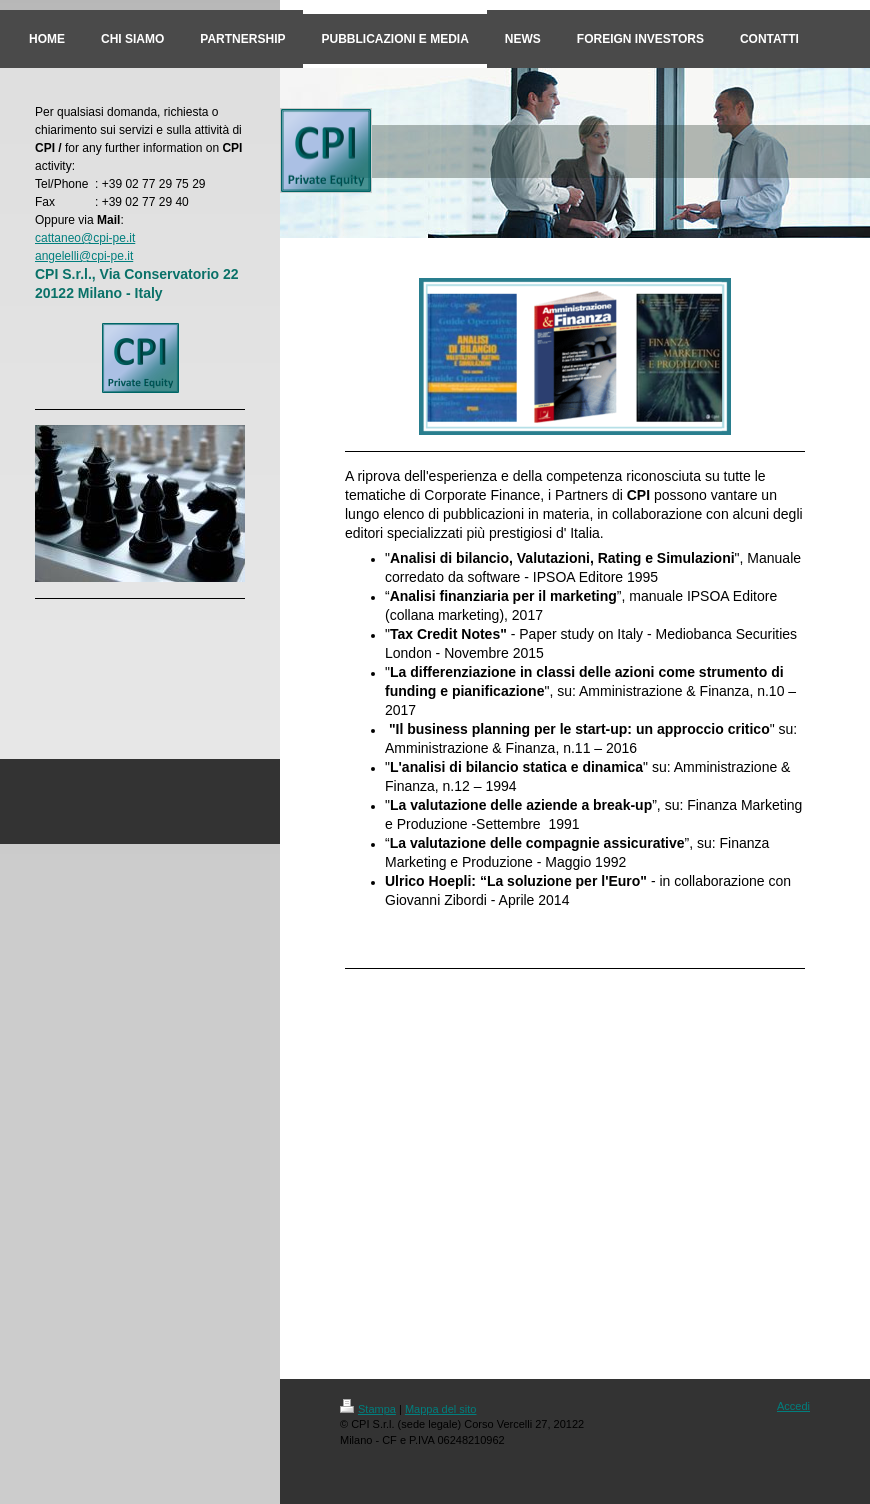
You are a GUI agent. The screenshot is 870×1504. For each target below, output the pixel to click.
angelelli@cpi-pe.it (84, 256)
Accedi (793, 1406)
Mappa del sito (441, 1409)
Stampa (368, 1409)
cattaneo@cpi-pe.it (85, 238)
